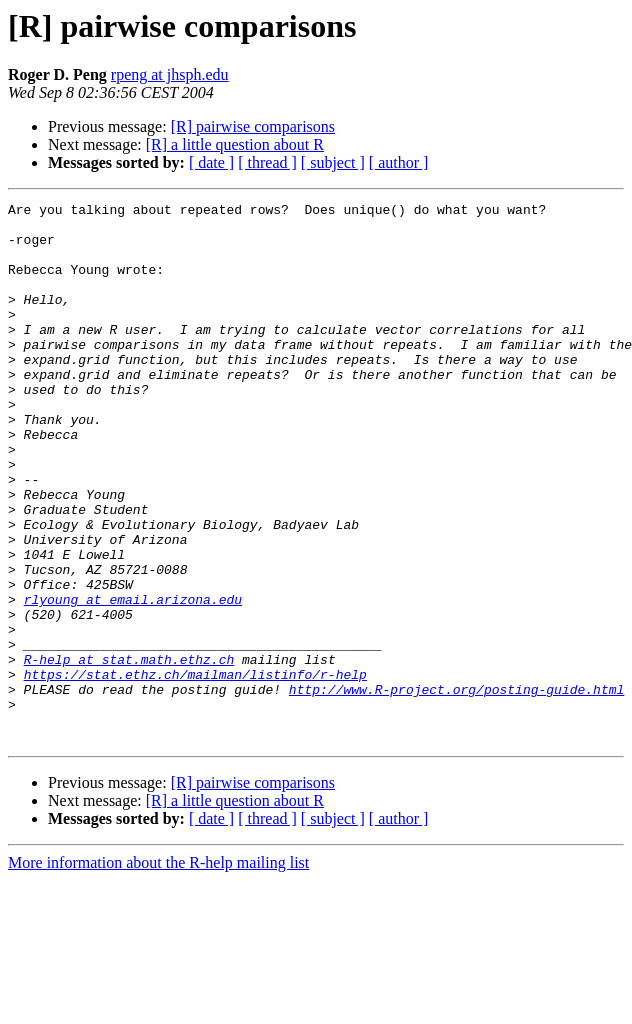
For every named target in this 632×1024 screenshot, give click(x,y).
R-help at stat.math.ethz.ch (129, 752)
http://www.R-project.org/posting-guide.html (456, 788)
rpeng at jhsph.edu (170, 74)
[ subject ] (333, 162)
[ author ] (399, 162)
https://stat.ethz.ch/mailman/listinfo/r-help (195, 770)
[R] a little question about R (235, 144)
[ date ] (211, 162)
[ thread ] (267, 162)
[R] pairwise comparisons (253, 126)
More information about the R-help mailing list (158, 970)
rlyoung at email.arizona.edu (133, 680)
